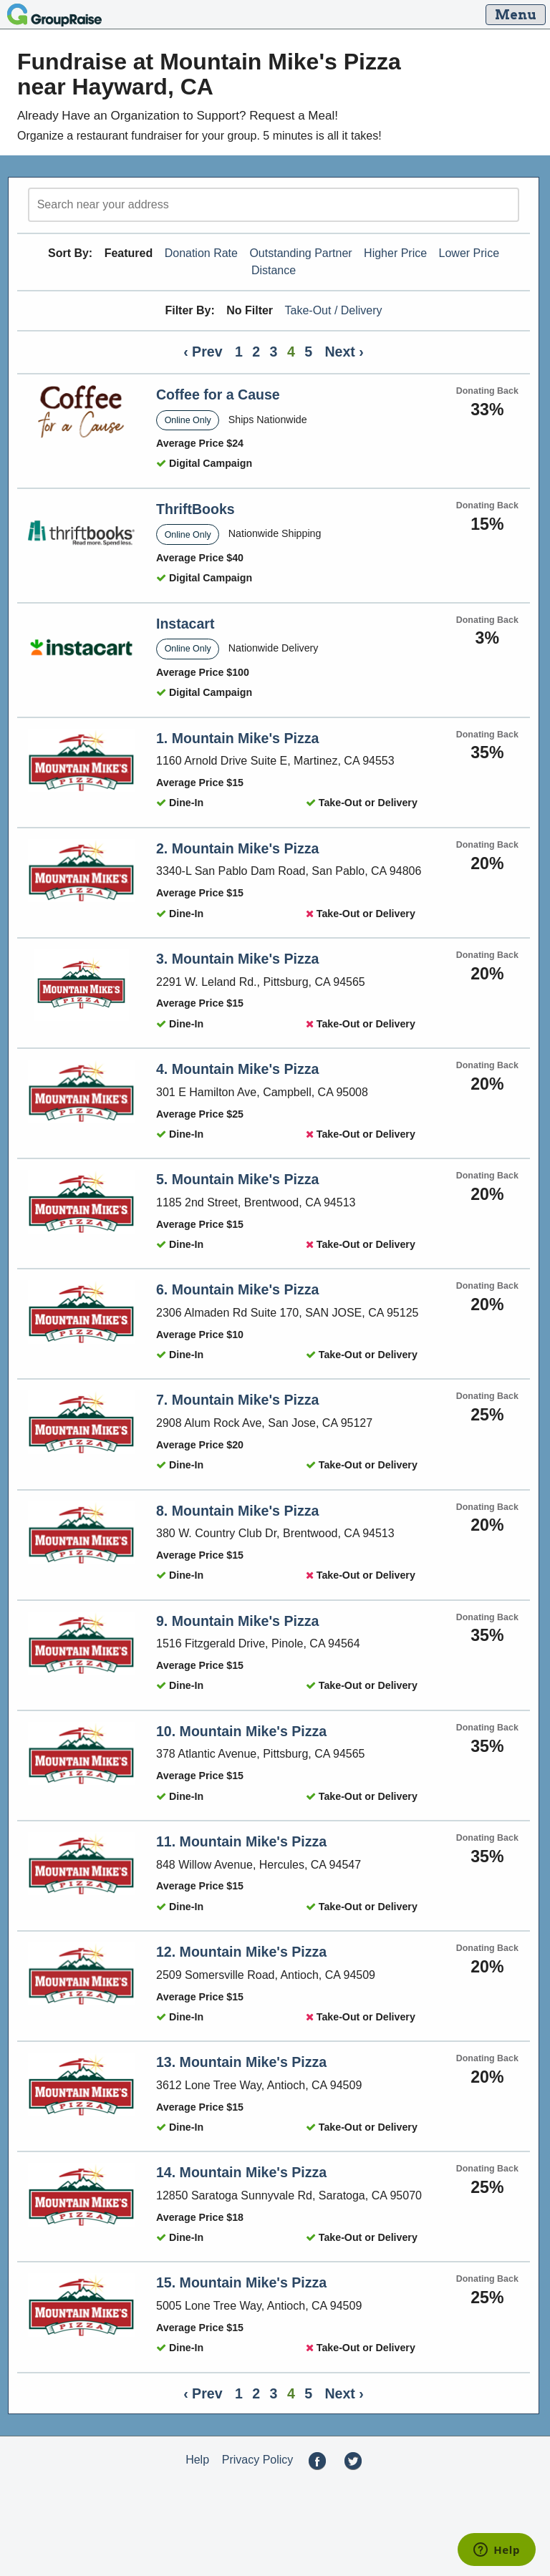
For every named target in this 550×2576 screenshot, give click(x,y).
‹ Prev (202, 351)
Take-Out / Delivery (333, 310)
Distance (273, 270)
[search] (273, 205)
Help (197, 2460)
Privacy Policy (258, 2460)
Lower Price (469, 253)
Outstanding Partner (300, 253)
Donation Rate (201, 253)
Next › (344, 351)
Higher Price (395, 253)
